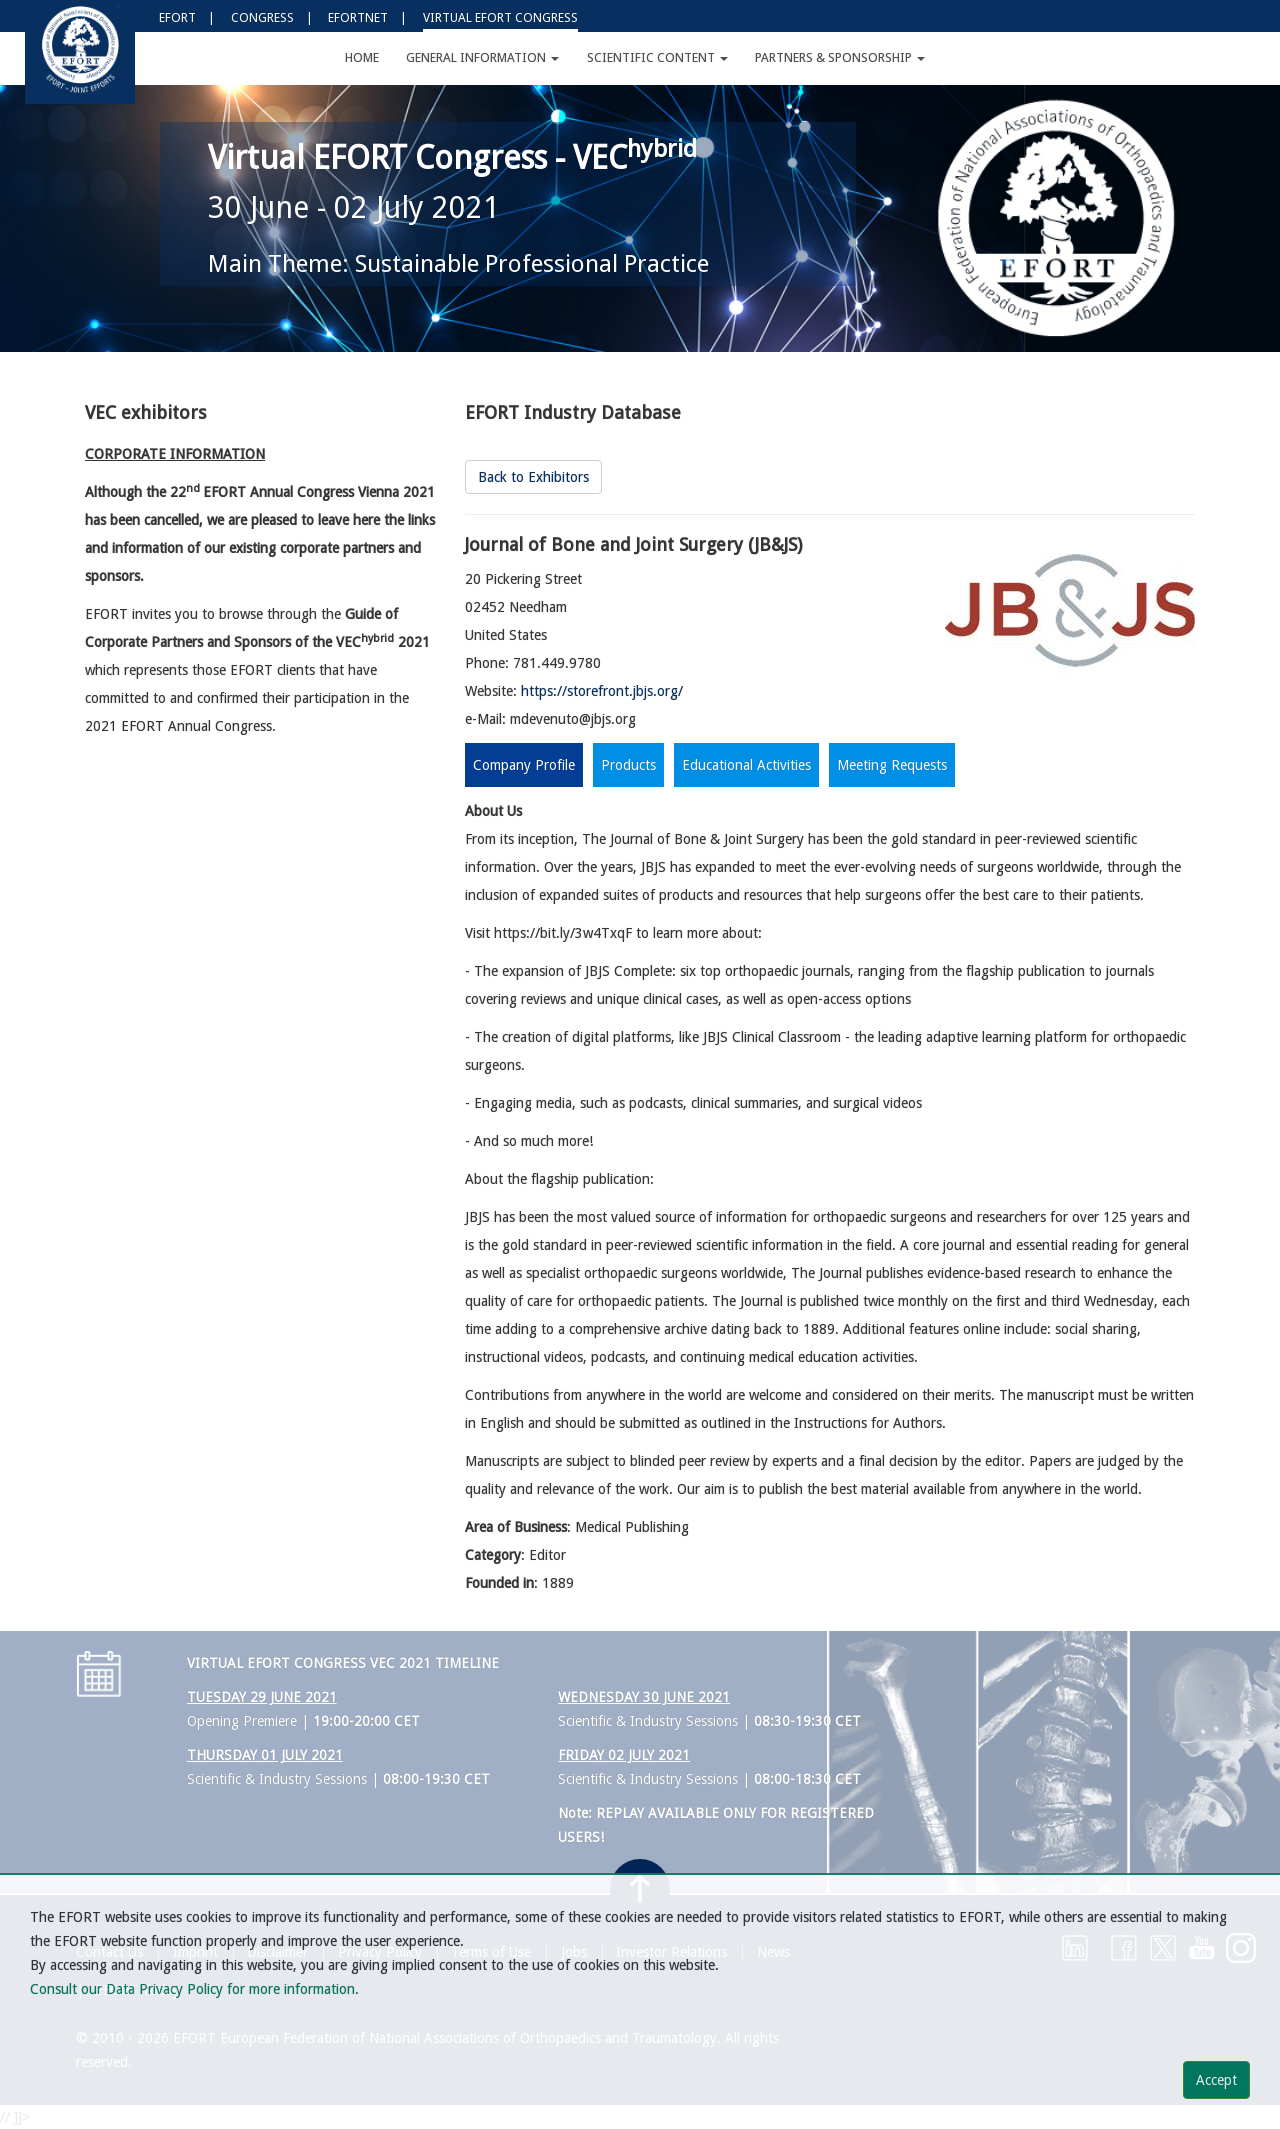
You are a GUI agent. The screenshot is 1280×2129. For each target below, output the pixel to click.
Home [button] (362, 57)
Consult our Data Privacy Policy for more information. (194, 1989)
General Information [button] (482, 57)
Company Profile (524, 765)
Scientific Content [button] (657, 57)
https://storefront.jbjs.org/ (602, 691)
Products (628, 765)
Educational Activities (746, 765)
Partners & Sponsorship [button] (840, 57)
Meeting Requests (892, 765)
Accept (1216, 2080)
